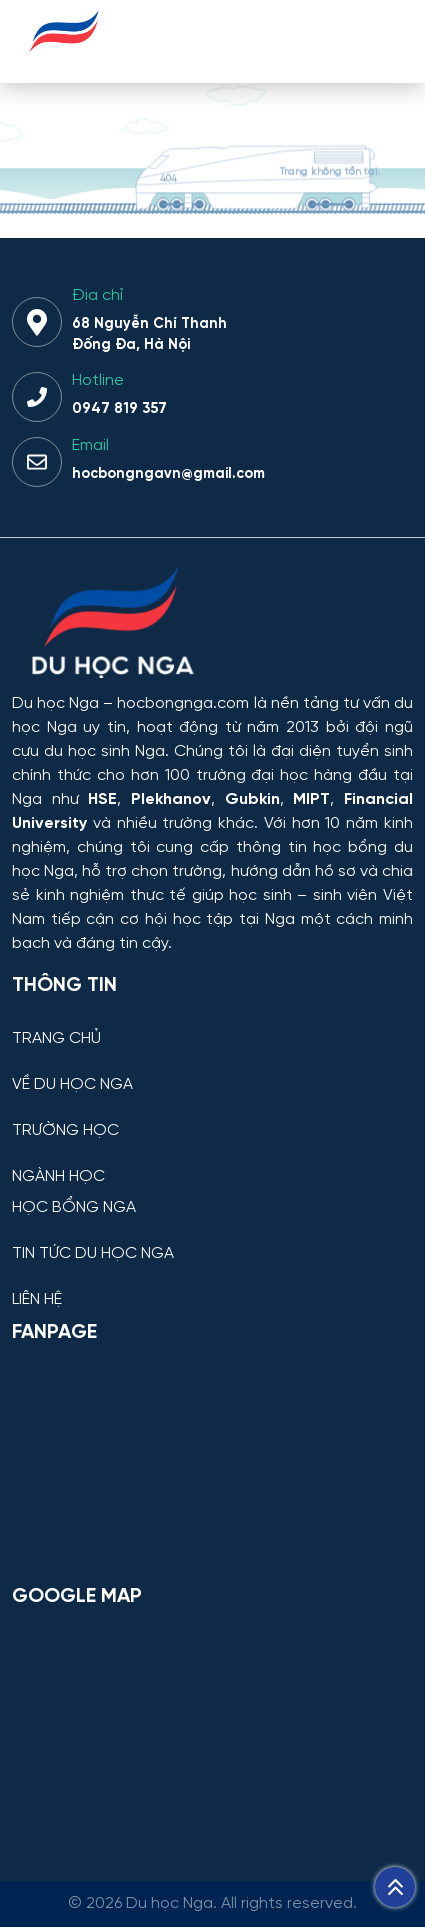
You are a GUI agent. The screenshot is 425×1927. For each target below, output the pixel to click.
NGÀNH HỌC (58, 1177)
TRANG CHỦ (56, 1039)
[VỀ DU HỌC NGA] (212, 1069)
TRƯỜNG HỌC (65, 1131)
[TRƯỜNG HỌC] (212, 1115)
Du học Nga (55, 703)
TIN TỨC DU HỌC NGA (93, 1254)
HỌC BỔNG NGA (74, 1208)
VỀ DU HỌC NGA (72, 1085)
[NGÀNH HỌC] (212, 1161)
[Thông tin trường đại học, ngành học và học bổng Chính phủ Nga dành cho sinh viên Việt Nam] (212, 625)
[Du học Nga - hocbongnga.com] (64, 63)
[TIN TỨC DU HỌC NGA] (212, 1238)
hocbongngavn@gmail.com (168, 474)
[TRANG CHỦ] (212, 1023)
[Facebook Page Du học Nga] (212, 1463)
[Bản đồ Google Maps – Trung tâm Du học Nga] (212, 1727)
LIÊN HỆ (37, 1300)
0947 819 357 (119, 409)
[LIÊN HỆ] (212, 1284)
